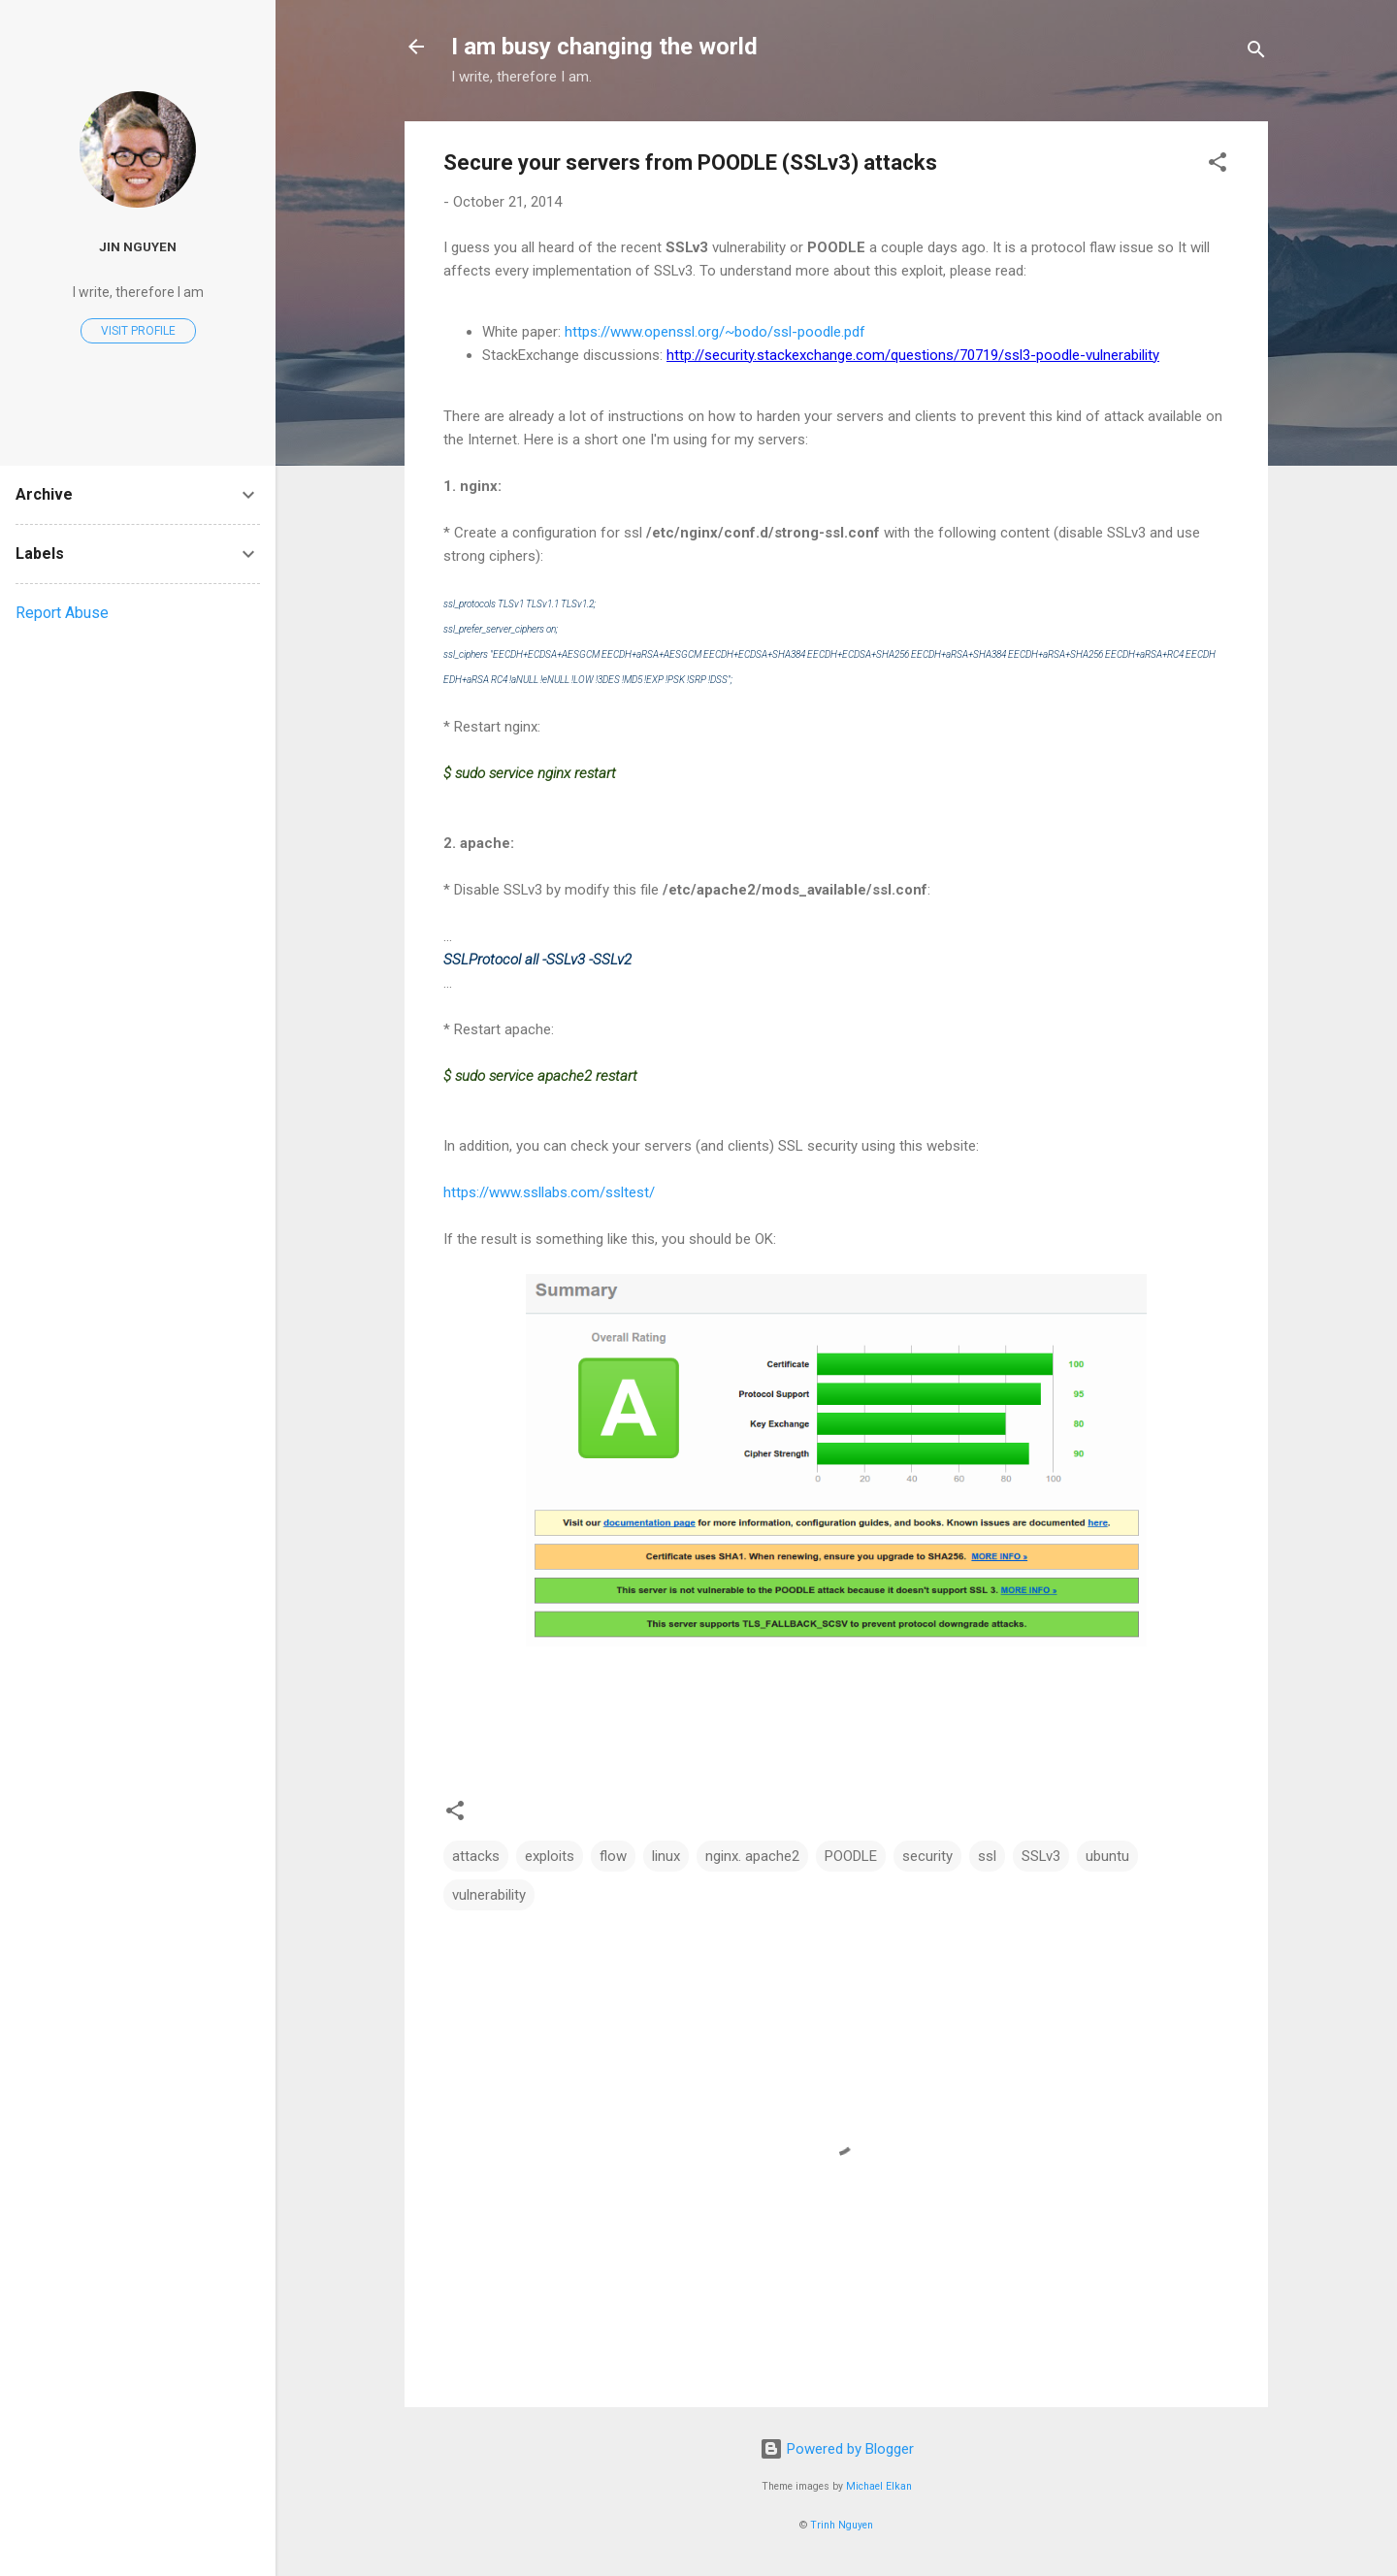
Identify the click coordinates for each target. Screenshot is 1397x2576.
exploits (549, 1856)
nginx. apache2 (752, 1856)
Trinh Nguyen (841, 2525)
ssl (987, 1856)
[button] (1217, 165)
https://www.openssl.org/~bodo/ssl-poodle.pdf (715, 332)
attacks (476, 1856)
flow (613, 1856)
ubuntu (1107, 1856)
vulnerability (489, 1895)
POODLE (851, 1856)
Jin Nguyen (138, 246)
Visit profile (138, 331)
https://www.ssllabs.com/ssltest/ (549, 1192)
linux (666, 1856)
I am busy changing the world (604, 46)
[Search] (1256, 52)
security (927, 1856)
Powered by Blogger (837, 2449)
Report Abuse (62, 612)
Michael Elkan (879, 2486)
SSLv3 (1041, 1856)
